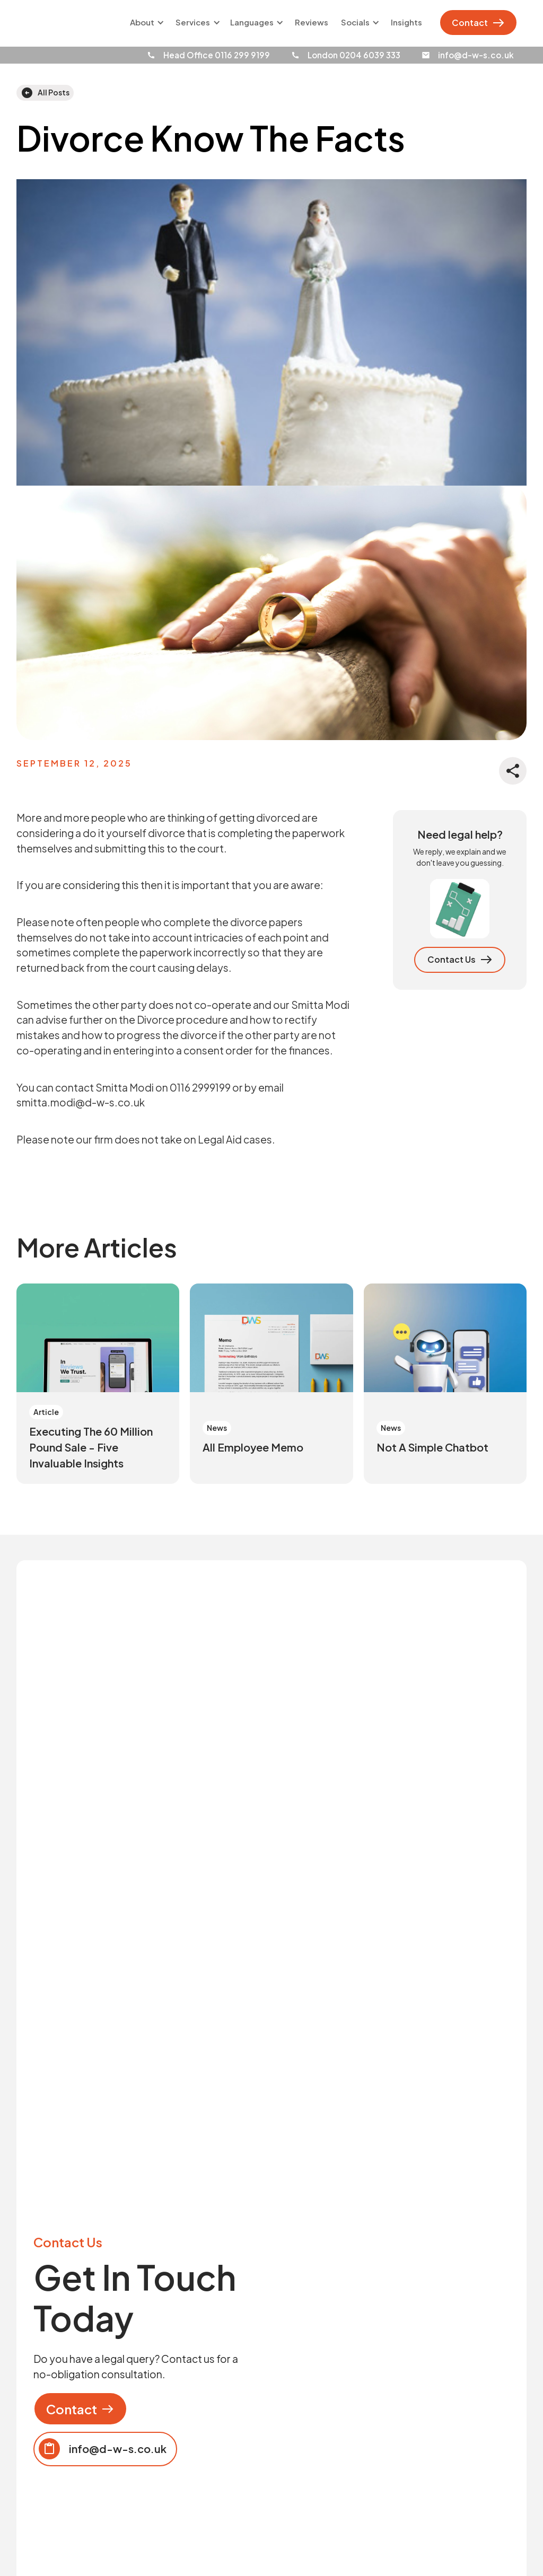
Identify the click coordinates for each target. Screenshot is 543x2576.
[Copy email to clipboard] (105, 2449)
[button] (145, 22)
